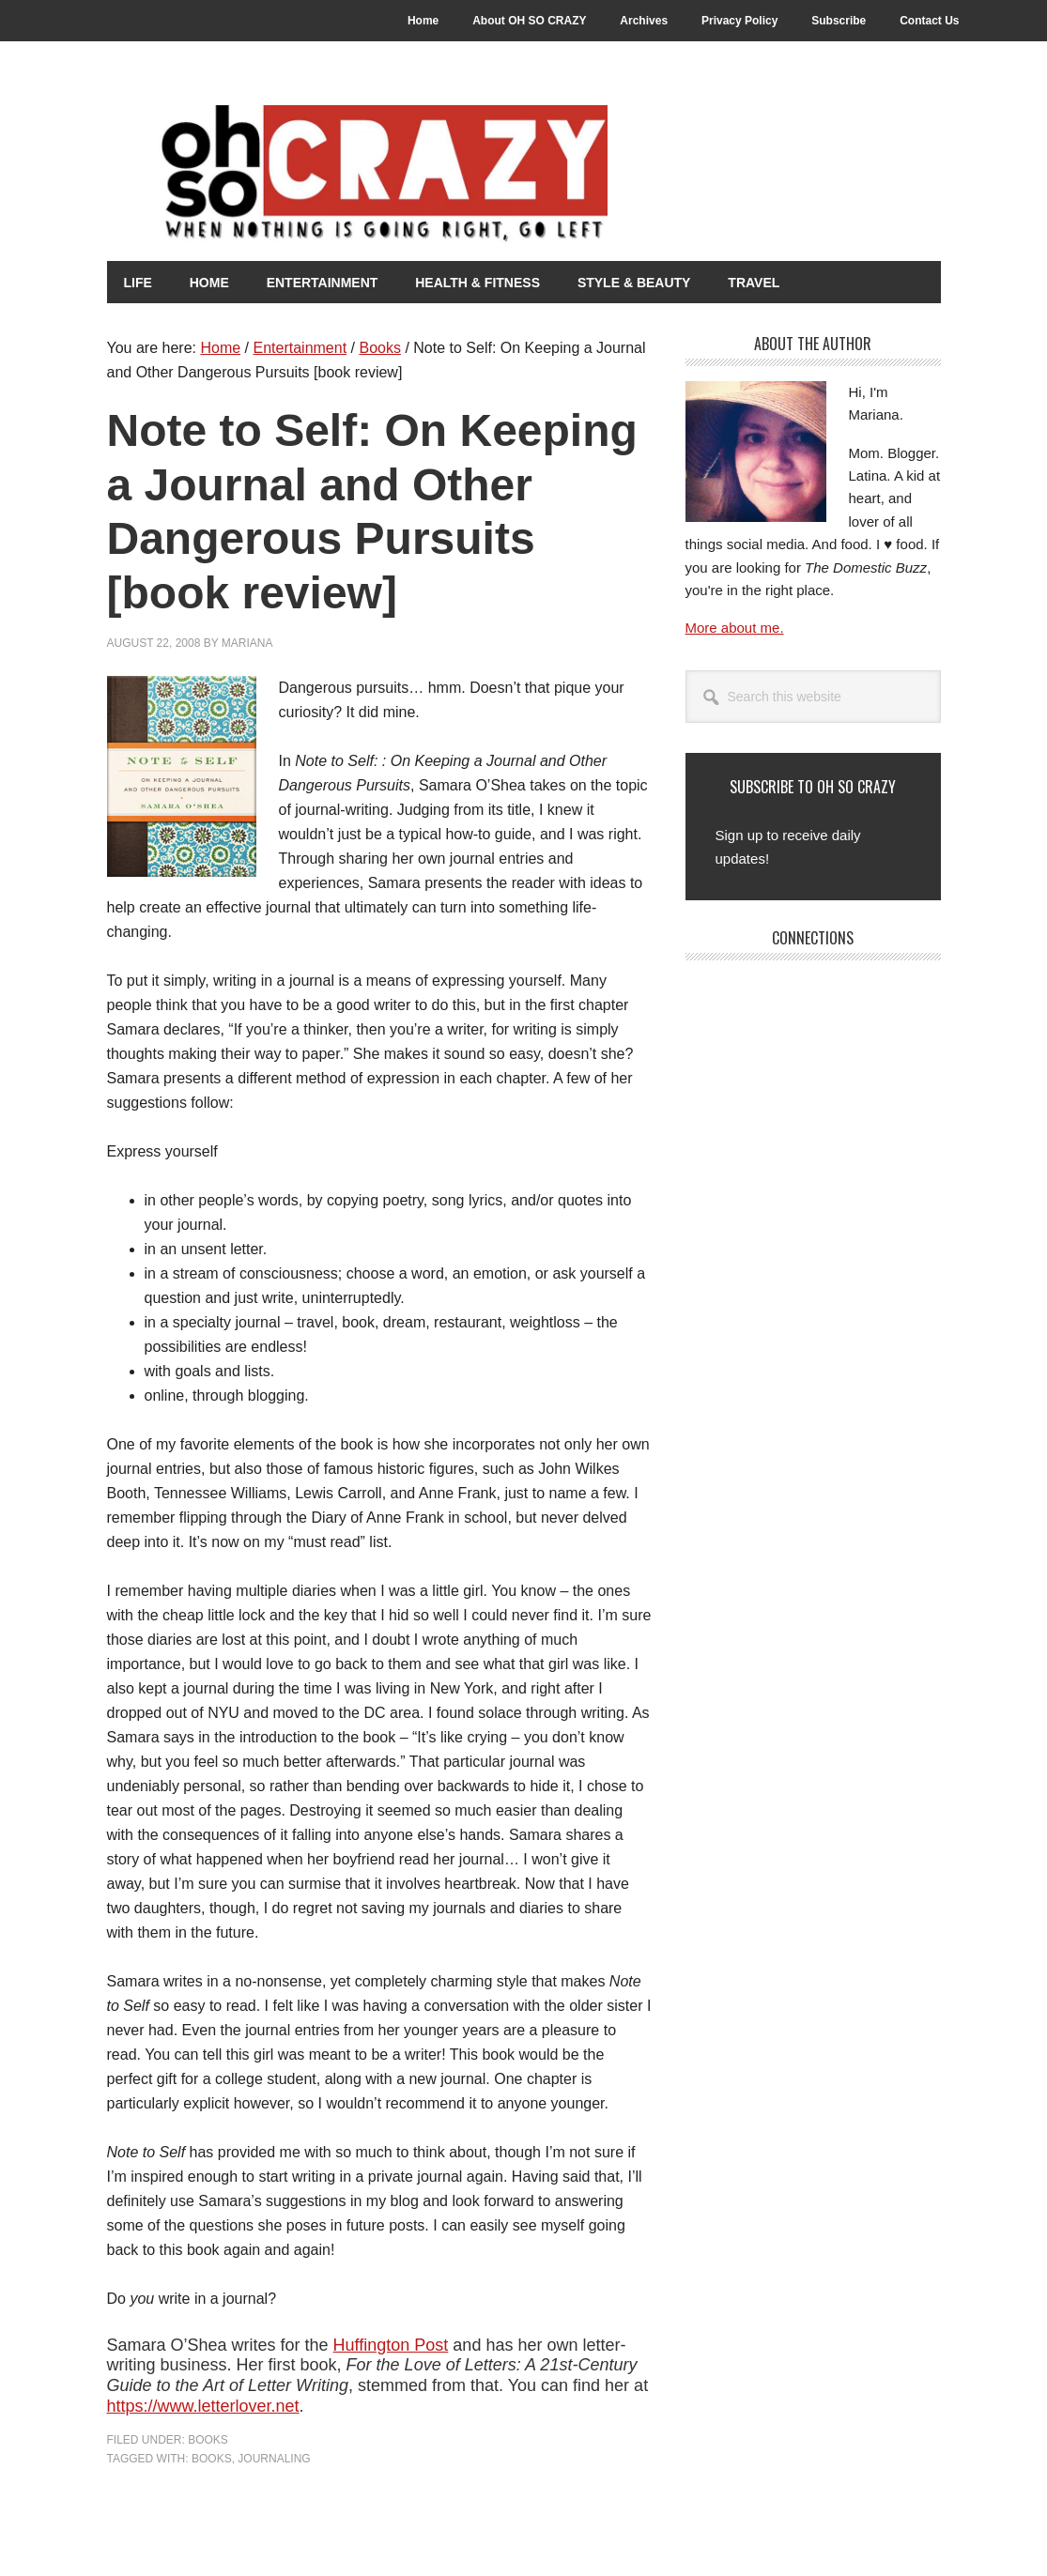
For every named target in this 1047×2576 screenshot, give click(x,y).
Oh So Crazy (435, 175)
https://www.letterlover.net (203, 2405)
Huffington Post (391, 2344)
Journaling (274, 2457)
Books (208, 2439)
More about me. (734, 627)
